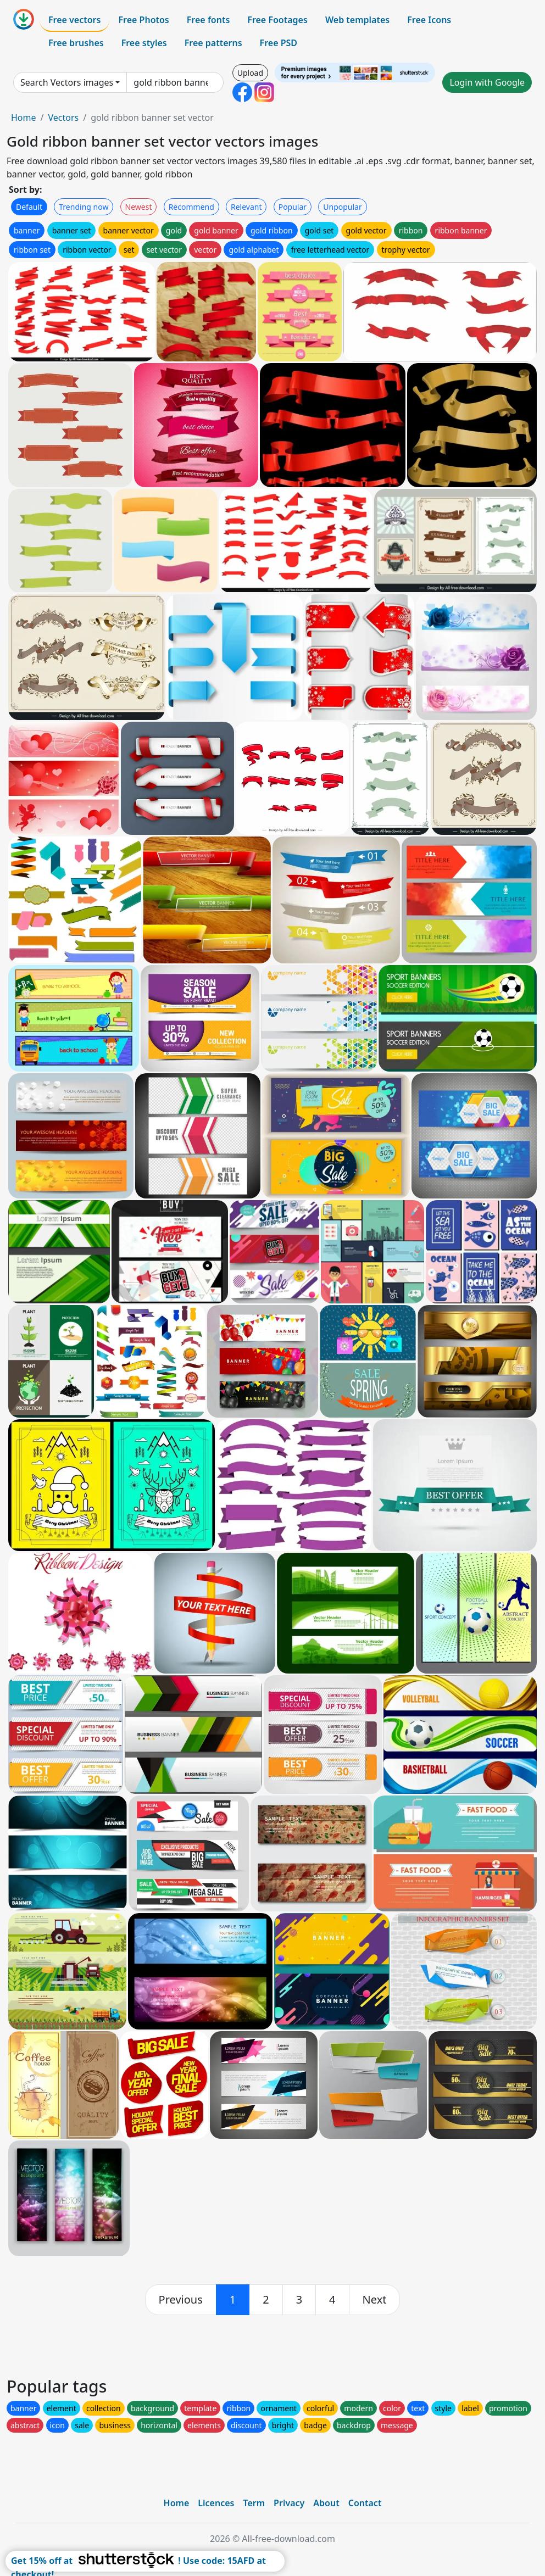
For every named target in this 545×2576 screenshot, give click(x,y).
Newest (138, 207)
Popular (293, 207)
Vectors (63, 117)
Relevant (246, 207)
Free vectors (74, 20)
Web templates (357, 20)
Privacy (289, 2503)
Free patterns (213, 43)
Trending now (83, 207)
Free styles (144, 43)
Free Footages (277, 20)
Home (23, 117)
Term (254, 2503)
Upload (250, 73)
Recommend (191, 207)
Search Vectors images (66, 82)
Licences (216, 2503)
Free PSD (278, 43)
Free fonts (208, 20)
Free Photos (143, 20)
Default (29, 207)
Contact (365, 2503)
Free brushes (76, 43)
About (326, 2503)
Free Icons (429, 20)
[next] (375, 2299)
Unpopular (342, 207)
